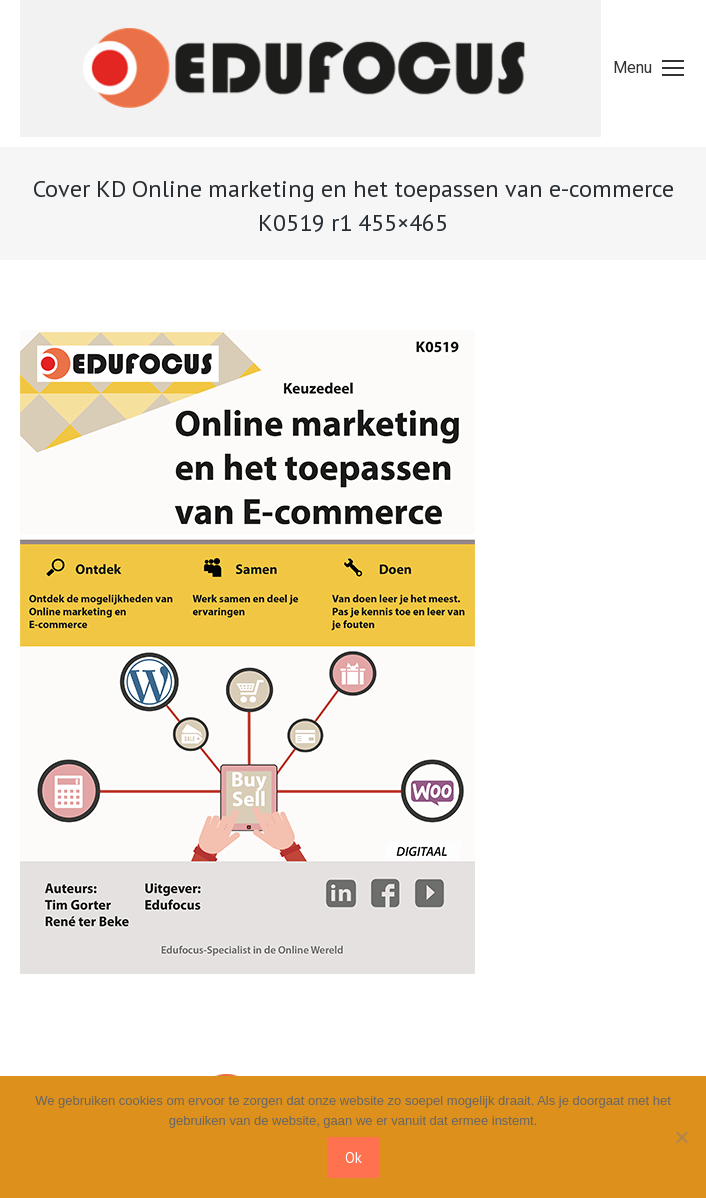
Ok (353, 1157)
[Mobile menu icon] (648, 68)
